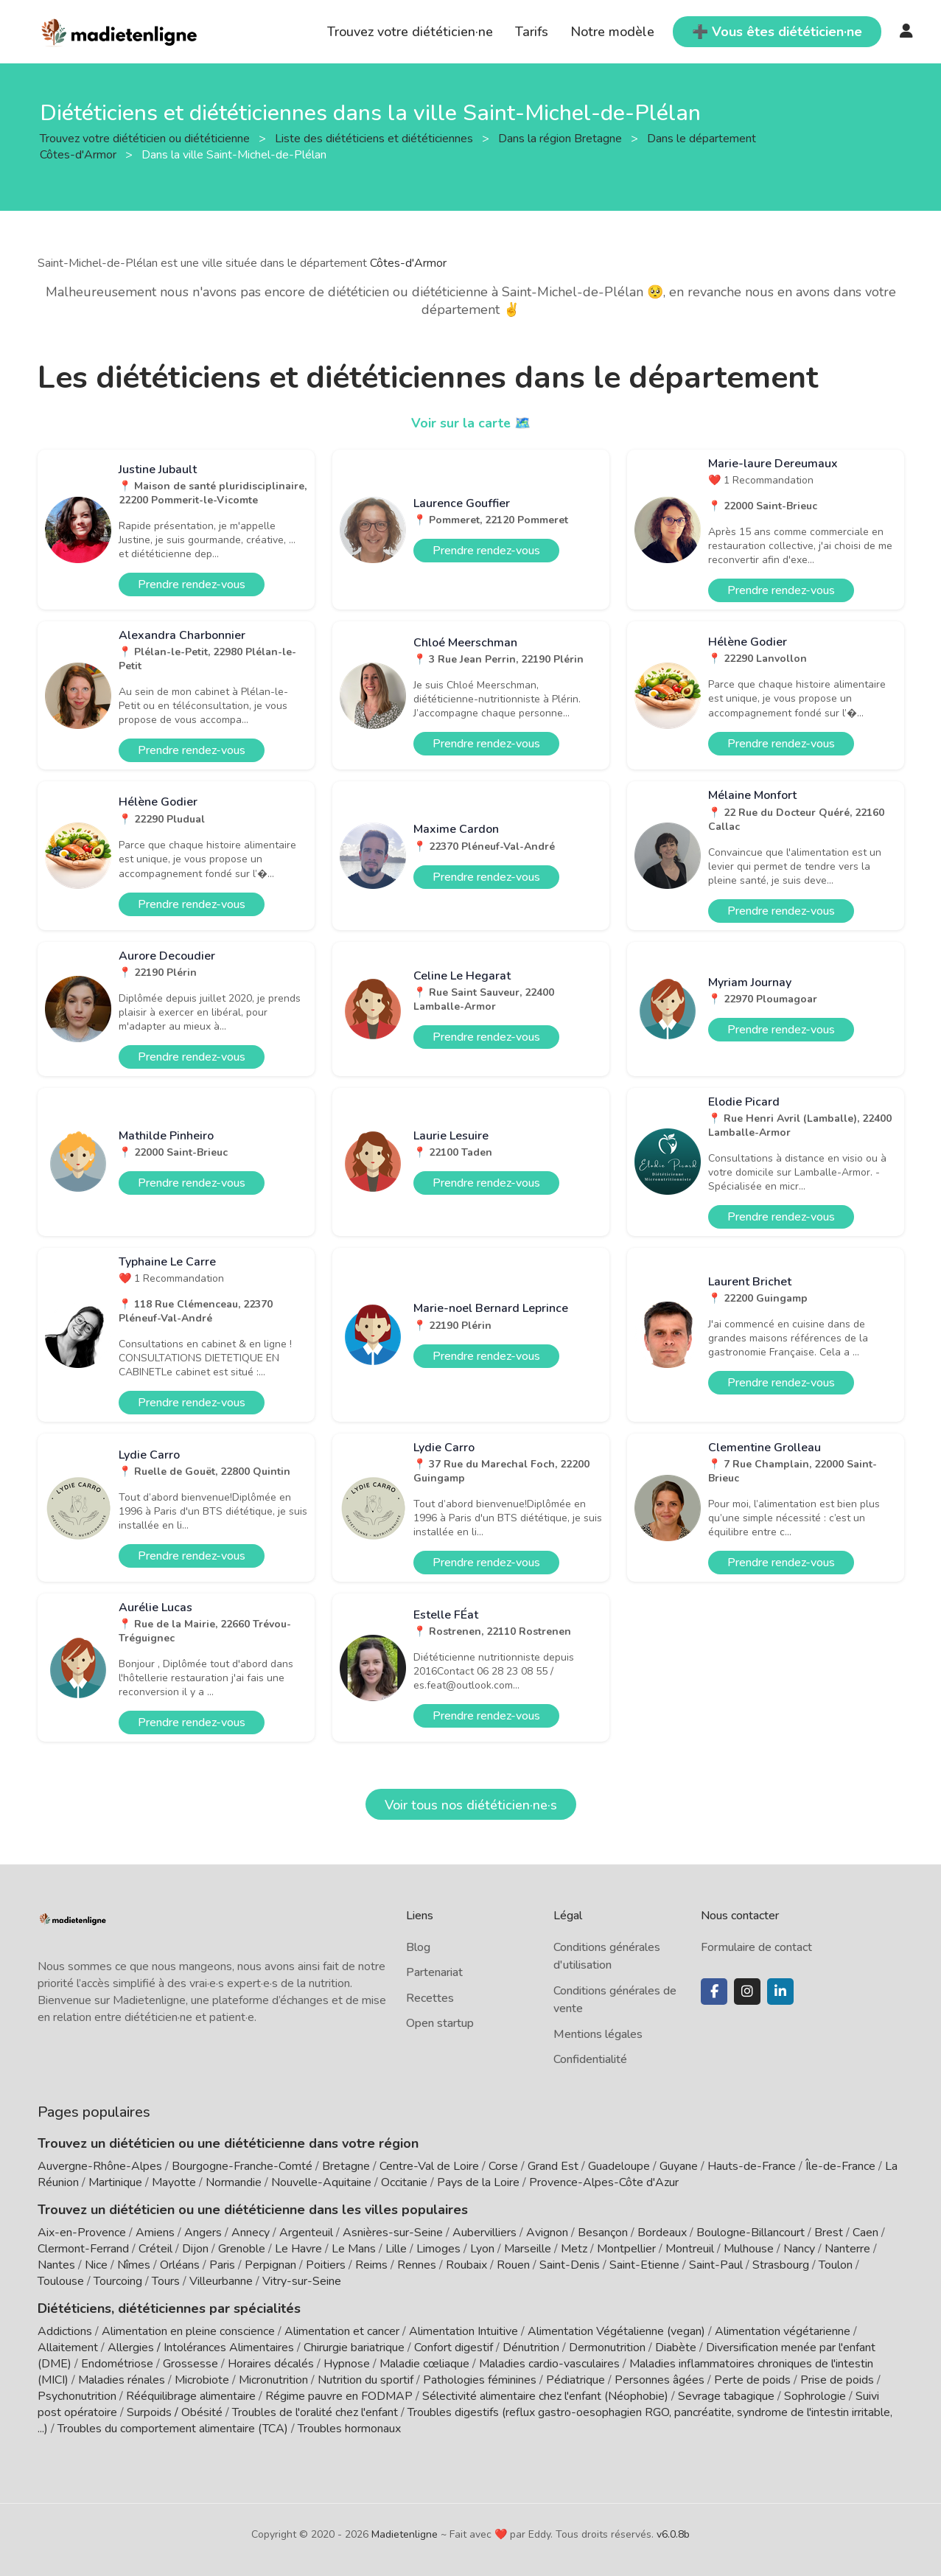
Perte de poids (752, 2379)
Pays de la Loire (478, 2182)
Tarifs (531, 32)
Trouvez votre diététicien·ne (410, 32)
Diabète (675, 2347)
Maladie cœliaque (424, 2363)
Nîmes (133, 2265)
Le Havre (298, 2249)
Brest (828, 2232)
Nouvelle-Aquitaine (321, 2182)
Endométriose (117, 2363)
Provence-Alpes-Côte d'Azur (604, 2182)
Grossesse (190, 2363)
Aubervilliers (484, 2232)
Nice (96, 2265)
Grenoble (241, 2249)
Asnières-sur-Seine (393, 2232)
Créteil (155, 2249)
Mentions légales (598, 2034)
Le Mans (354, 2249)
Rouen (513, 2265)
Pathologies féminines (479, 2379)
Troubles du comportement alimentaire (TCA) (172, 2428)
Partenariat (434, 1972)
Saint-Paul (716, 2265)
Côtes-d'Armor (408, 263)
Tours (166, 2281)
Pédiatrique (575, 2379)
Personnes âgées (659, 2379)
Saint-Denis (569, 2265)
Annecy (250, 2232)
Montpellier (626, 2249)
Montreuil (689, 2249)
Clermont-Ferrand (83, 2249)
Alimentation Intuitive (463, 2330)
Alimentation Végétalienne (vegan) (616, 2330)
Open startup (440, 2023)
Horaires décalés (271, 2363)
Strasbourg (780, 2265)
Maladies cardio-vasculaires (549, 2363)
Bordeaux (662, 2232)
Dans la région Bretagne (561, 138)
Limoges (438, 2249)
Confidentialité (590, 2059)
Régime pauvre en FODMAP (339, 2395)
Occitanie (404, 2182)
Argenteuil (306, 2232)
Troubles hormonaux (349, 2428)
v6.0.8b (673, 2534)
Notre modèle (612, 32)
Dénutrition (531, 2347)
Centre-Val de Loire (429, 2166)
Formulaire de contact (756, 1947)
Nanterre (847, 2249)
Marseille (527, 2249)
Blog (418, 1947)
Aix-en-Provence (82, 2232)
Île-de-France (840, 2166)
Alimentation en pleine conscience (188, 2330)
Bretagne (346, 2166)
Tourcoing (118, 2281)
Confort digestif (453, 2347)
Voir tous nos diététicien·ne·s (471, 1805)
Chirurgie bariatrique (354, 2347)
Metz (574, 2249)
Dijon (195, 2249)
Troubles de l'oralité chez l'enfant (315, 2412)
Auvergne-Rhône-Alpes (100, 2166)
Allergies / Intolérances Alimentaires (201, 2347)
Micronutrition (273, 2379)
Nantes (56, 2265)
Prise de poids (837, 2379)
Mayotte (174, 2182)
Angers (203, 2232)
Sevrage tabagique (726, 2395)
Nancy (799, 2249)
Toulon (836, 2265)
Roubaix (466, 2265)
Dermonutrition (608, 2347)
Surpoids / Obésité (175, 2412)
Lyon (482, 2249)
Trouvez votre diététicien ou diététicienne (146, 138)
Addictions (65, 2330)
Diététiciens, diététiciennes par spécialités (169, 2308)
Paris (222, 2265)
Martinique (115, 2182)
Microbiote (203, 2379)
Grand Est (553, 2166)
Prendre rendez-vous (191, 584)
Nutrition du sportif (365, 2379)
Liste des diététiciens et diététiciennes (375, 138)
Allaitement (68, 2347)
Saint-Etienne (644, 2265)
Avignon (547, 2232)
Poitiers (326, 2265)
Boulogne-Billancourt (750, 2232)
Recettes (430, 1998)
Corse (503, 2166)
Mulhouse (749, 2249)
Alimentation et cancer (341, 2330)
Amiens (155, 2232)
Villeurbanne (221, 2281)
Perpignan (270, 2265)
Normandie (234, 2182)
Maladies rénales (121, 2379)
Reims (371, 2265)
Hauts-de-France (751, 2166)
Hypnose (346, 2363)
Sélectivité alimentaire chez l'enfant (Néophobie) (545, 2395)
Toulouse (61, 2281)
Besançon (603, 2232)
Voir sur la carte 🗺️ (470, 423)
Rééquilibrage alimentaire (191, 2395)
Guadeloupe (619, 2166)
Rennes (416, 2265)
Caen (865, 2232)
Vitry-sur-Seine (301, 2281)
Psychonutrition (77, 2395)
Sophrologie (815, 2395)
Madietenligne (404, 2534)
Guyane (679, 2166)
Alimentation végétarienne (782, 2330)
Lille (396, 2249)
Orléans (180, 2265)
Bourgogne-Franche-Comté (242, 2166)
